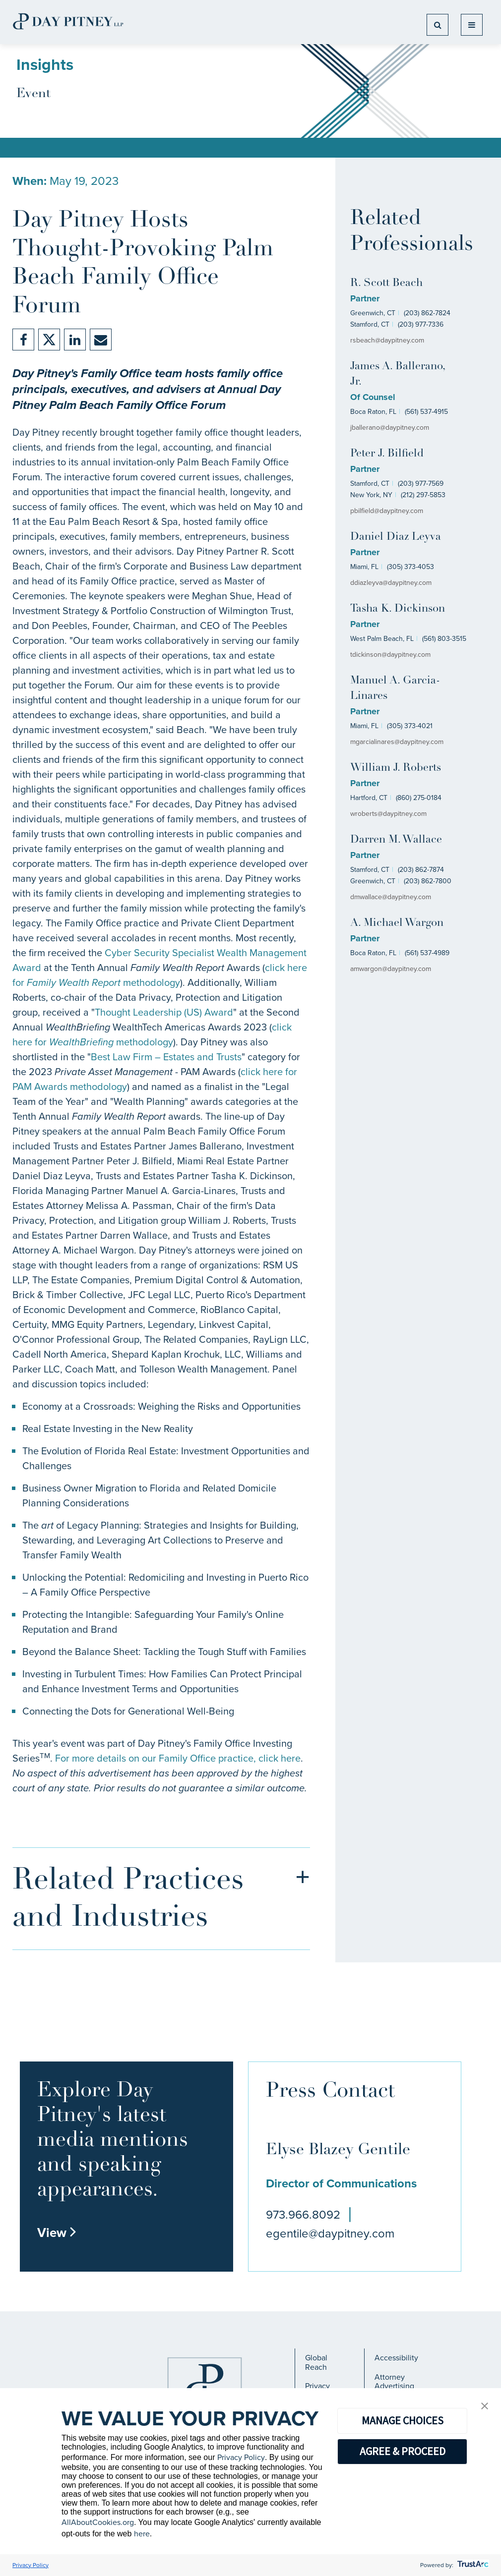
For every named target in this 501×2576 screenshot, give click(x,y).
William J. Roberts (395, 768)
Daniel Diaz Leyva (395, 537)
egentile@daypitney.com (330, 2233)
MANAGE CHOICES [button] (402, 2420)
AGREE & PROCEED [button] (402, 2451)
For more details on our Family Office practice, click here (178, 1758)
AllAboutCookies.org (98, 2522)
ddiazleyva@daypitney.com (391, 582)
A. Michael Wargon (396, 923)
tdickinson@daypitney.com (390, 654)
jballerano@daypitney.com (389, 427)
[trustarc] (472, 2565)
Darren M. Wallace (396, 840)
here (142, 2533)
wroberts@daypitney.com (388, 813)
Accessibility (396, 2357)
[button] (485, 2407)
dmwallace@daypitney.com (390, 897)
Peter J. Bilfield (387, 453)
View (57, 2232)
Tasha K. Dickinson (397, 609)
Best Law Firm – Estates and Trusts (166, 1056)
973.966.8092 (303, 2215)
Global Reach (316, 2362)
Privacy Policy (241, 2457)
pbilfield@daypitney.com (386, 511)
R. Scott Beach (386, 283)
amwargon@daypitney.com (390, 969)
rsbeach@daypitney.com (387, 340)
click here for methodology (159, 975)
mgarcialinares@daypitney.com (396, 742)
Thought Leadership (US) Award (164, 1012)
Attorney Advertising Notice (394, 2386)
